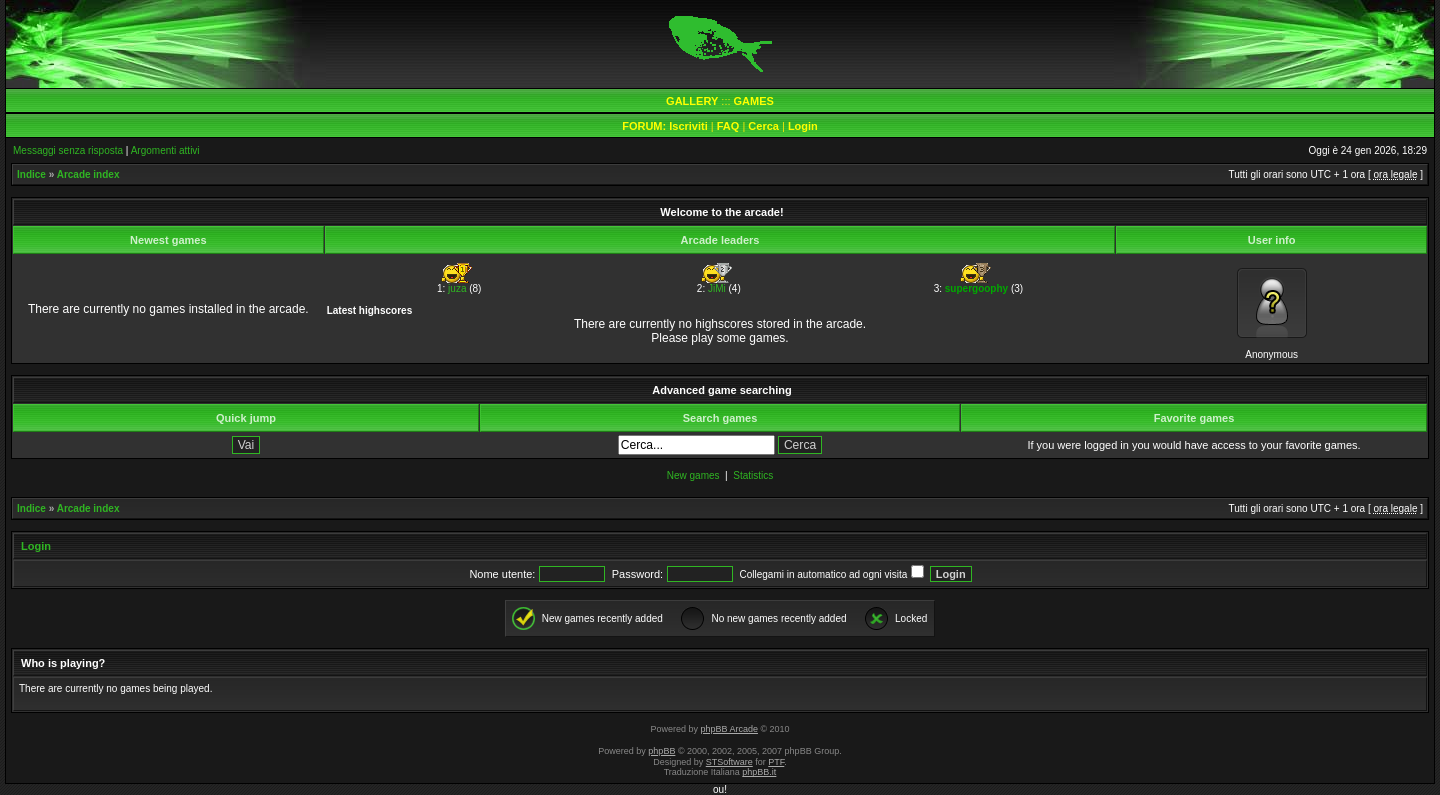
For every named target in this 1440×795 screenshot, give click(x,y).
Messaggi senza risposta (68, 150)
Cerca (763, 126)
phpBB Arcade (729, 729)
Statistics (753, 475)
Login (803, 126)
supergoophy (976, 288)
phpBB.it (759, 772)
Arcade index (88, 174)
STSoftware (729, 762)
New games (693, 475)
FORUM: (645, 126)
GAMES (754, 101)
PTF (776, 762)
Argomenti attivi (165, 150)
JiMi (717, 288)
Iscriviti (688, 126)
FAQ (728, 126)
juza (457, 288)
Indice (31, 174)
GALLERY (692, 101)
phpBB (661, 751)
